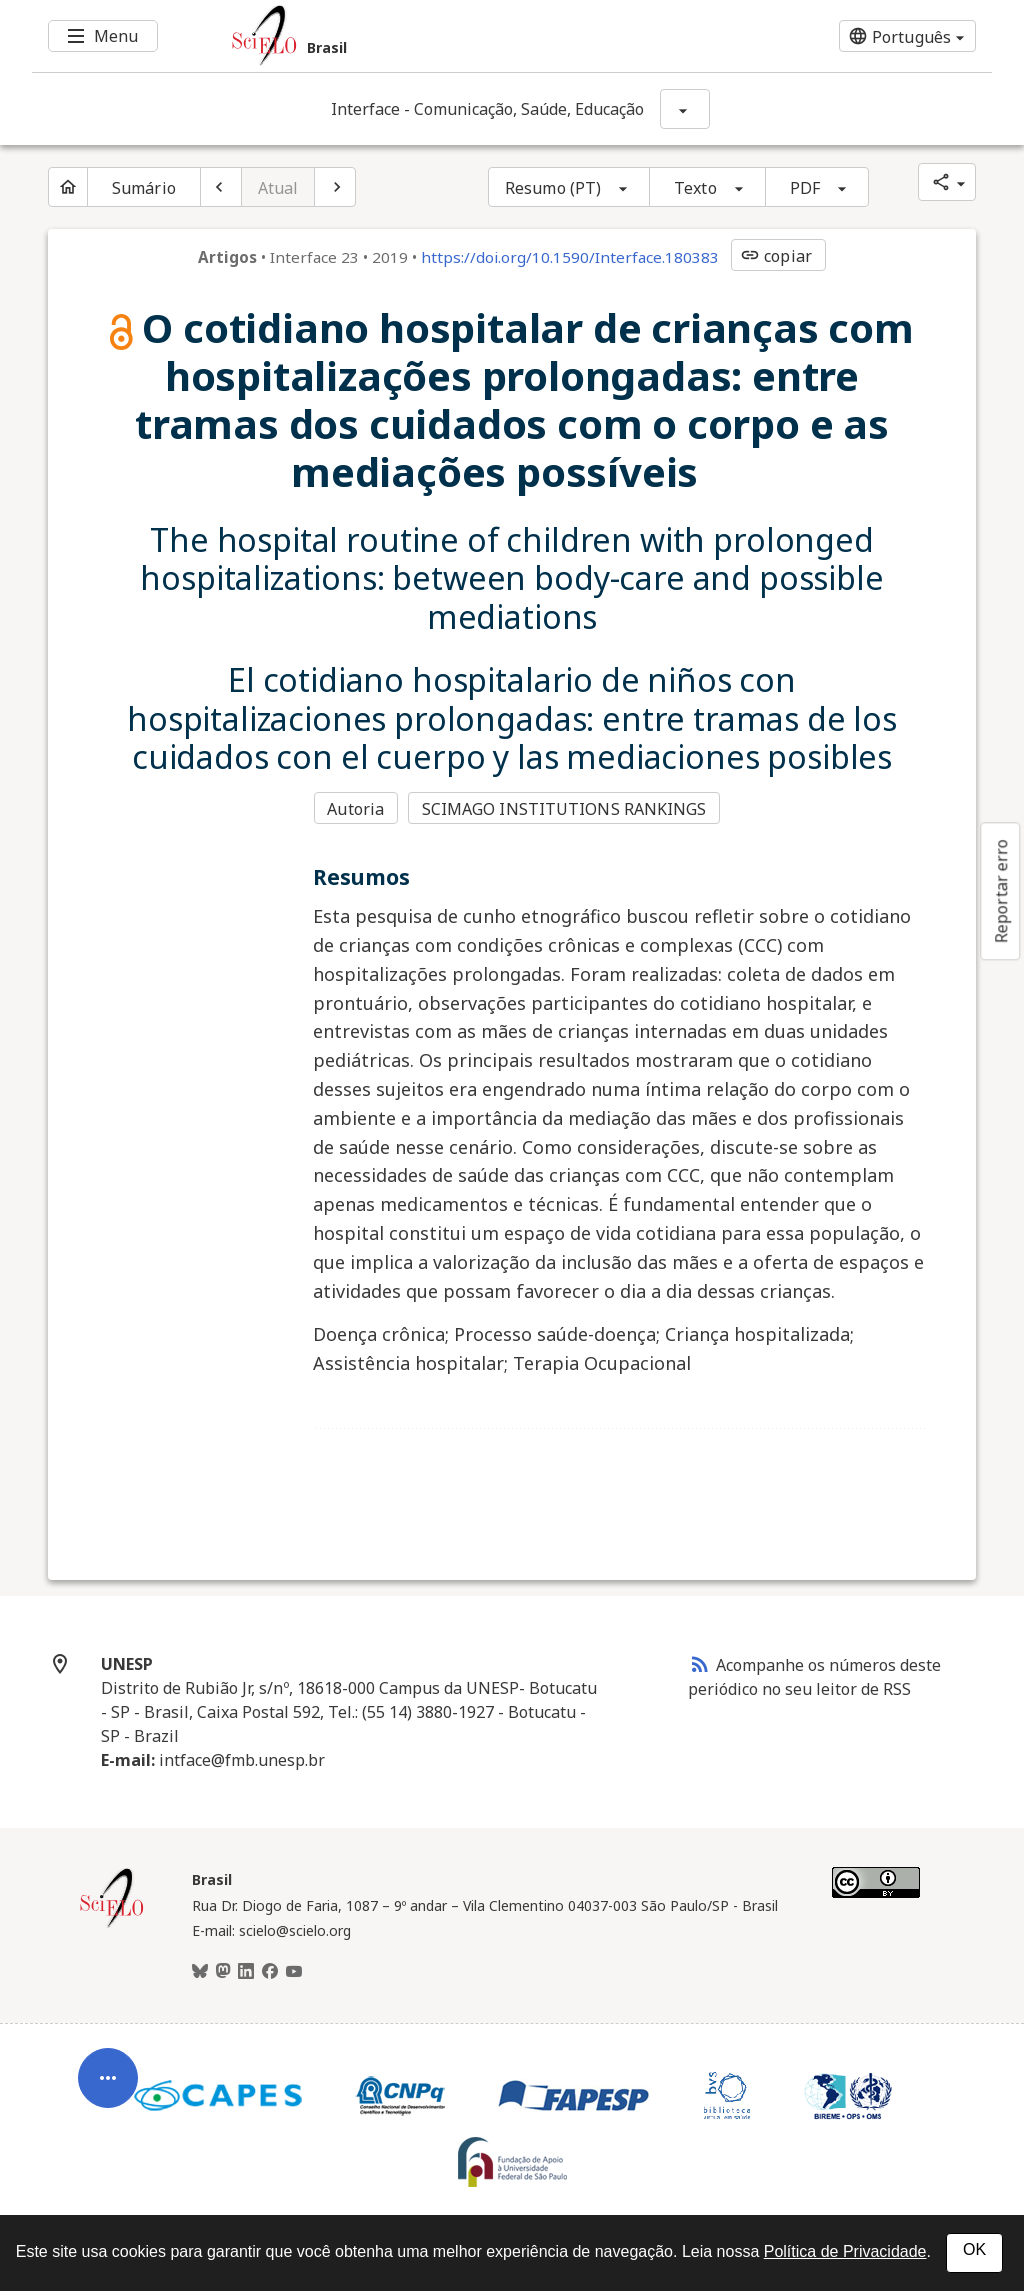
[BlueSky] (200, 1972)
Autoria (355, 809)
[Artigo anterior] (221, 187)
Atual (278, 188)
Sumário (144, 188)
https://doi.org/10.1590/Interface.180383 (570, 257)
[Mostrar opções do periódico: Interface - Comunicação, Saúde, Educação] (685, 109)
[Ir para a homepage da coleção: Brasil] (432, 36)
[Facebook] (270, 1972)
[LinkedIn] (246, 1972)
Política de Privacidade (845, 2251)
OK (974, 2249)
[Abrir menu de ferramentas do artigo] (108, 2083)
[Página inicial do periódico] (68, 187)
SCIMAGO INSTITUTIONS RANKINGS (564, 809)
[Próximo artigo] (335, 187)
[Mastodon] (223, 1972)
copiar (776, 256)
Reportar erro (1001, 891)
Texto (695, 188)
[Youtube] (294, 1972)
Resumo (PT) (553, 188)
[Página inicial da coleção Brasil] (112, 1925)
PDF (805, 188)
